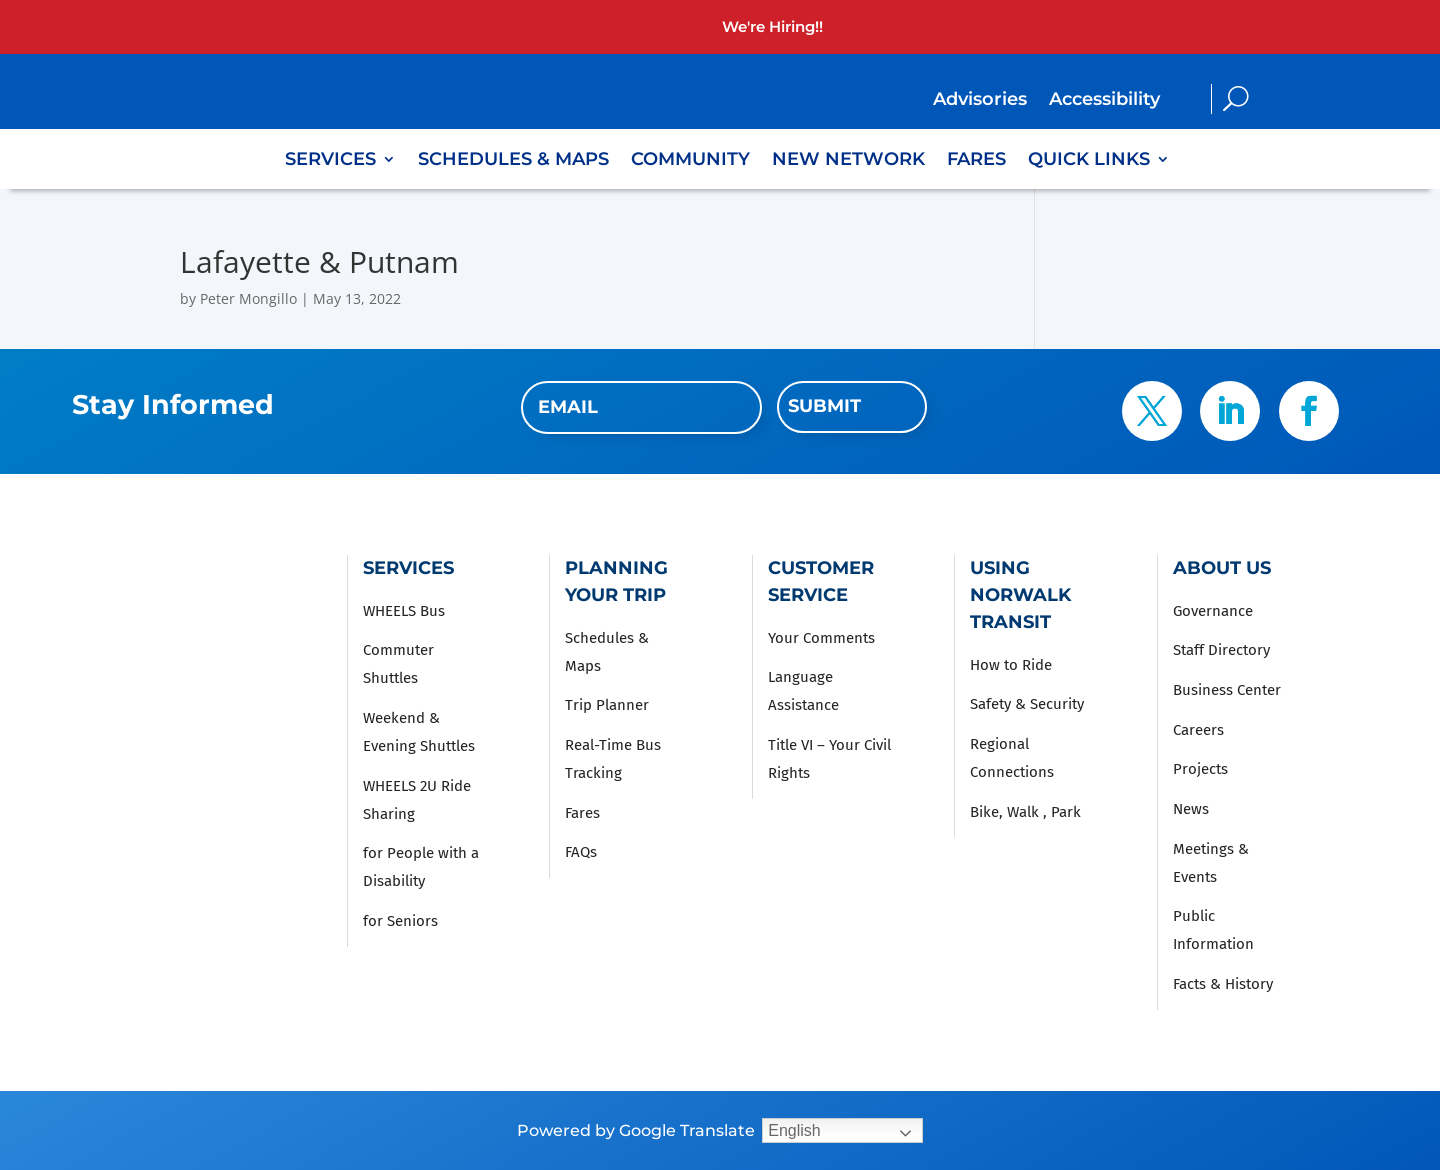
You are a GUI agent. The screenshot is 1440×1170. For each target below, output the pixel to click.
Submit (824, 406)
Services (330, 161)
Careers (1198, 730)
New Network (848, 161)
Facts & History (1223, 984)
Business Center (1227, 690)
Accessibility (1104, 101)
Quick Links (1089, 161)
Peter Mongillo (248, 298)
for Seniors (400, 921)
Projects (1200, 769)
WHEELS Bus (404, 611)
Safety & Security (1027, 704)
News (1191, 809)
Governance (1213, 611)
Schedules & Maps (513, 161)
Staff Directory (1221, 650)
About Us (1222, 568)
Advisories (980, 101)
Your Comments (821, 638)
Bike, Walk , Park (1025, 812)
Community (690, 161)
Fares (976, 161)
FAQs (581, 852)
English (794, 1130)
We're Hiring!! (772, 26)
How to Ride (1011, 665)
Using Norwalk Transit (1020, 595)
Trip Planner (607, 705)
